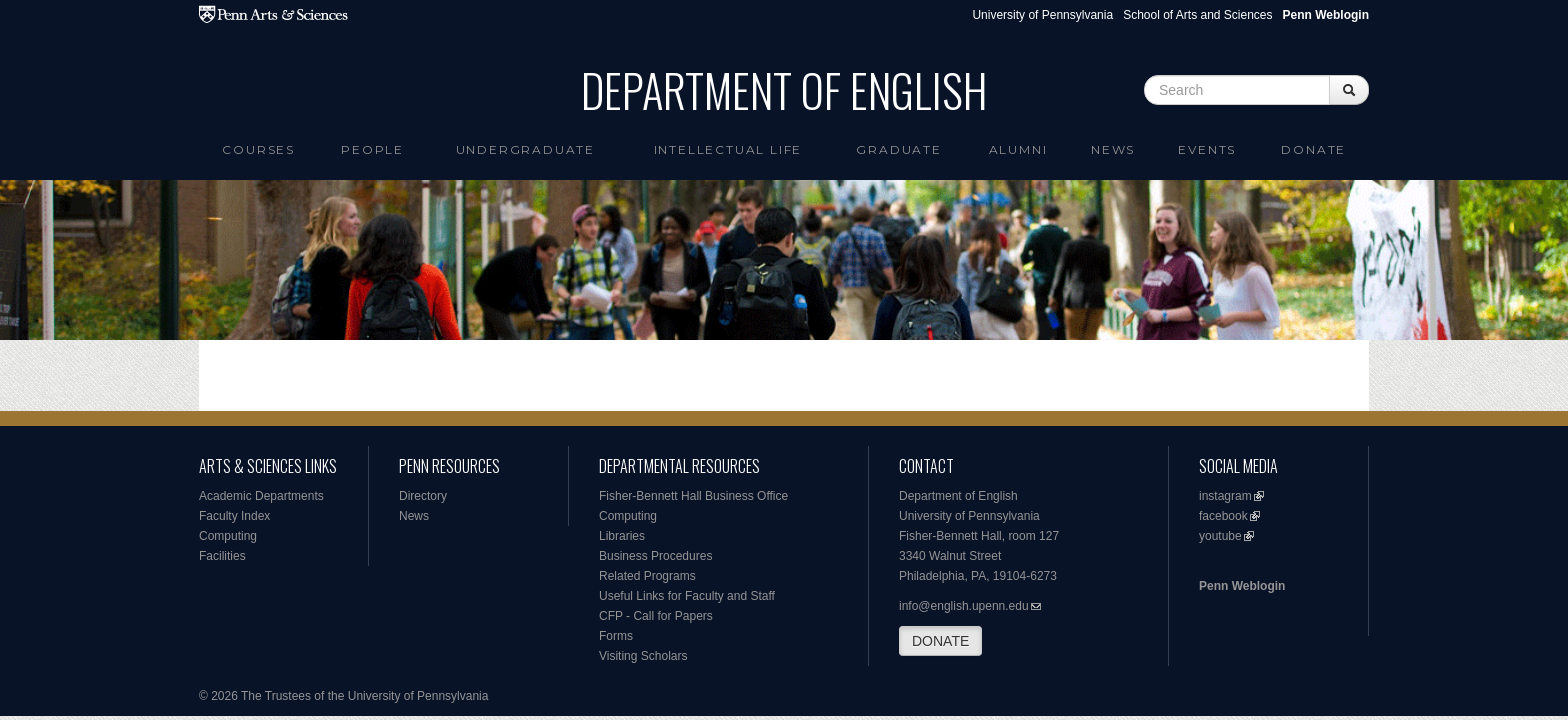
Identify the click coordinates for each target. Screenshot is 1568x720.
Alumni (1018, 149)
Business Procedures (655, 556)
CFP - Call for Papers (656, 616)
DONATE (940, 641)
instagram (1225, 496)
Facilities (222, 556)
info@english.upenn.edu (964, 606)
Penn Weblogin (1242, 586)
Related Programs (647, 576)
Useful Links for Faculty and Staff (687, 596)
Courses (258, 149)
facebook (1223, 516)
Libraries (622, 536)
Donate (1313, 149)
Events (1207, 149)
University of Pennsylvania (1042, 15)
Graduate (898, 149)
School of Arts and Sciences (1197, 15)
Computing (228, 536)
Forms (616, 636)
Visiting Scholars (643, 656)
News (1113, 149)
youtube (1220, 536)
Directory (423, 496)
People (372, 149)
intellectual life (728, 149)
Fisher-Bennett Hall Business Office (693, 496)
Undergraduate (525, 149)
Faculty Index (234, 516)
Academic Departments (261, 496)
